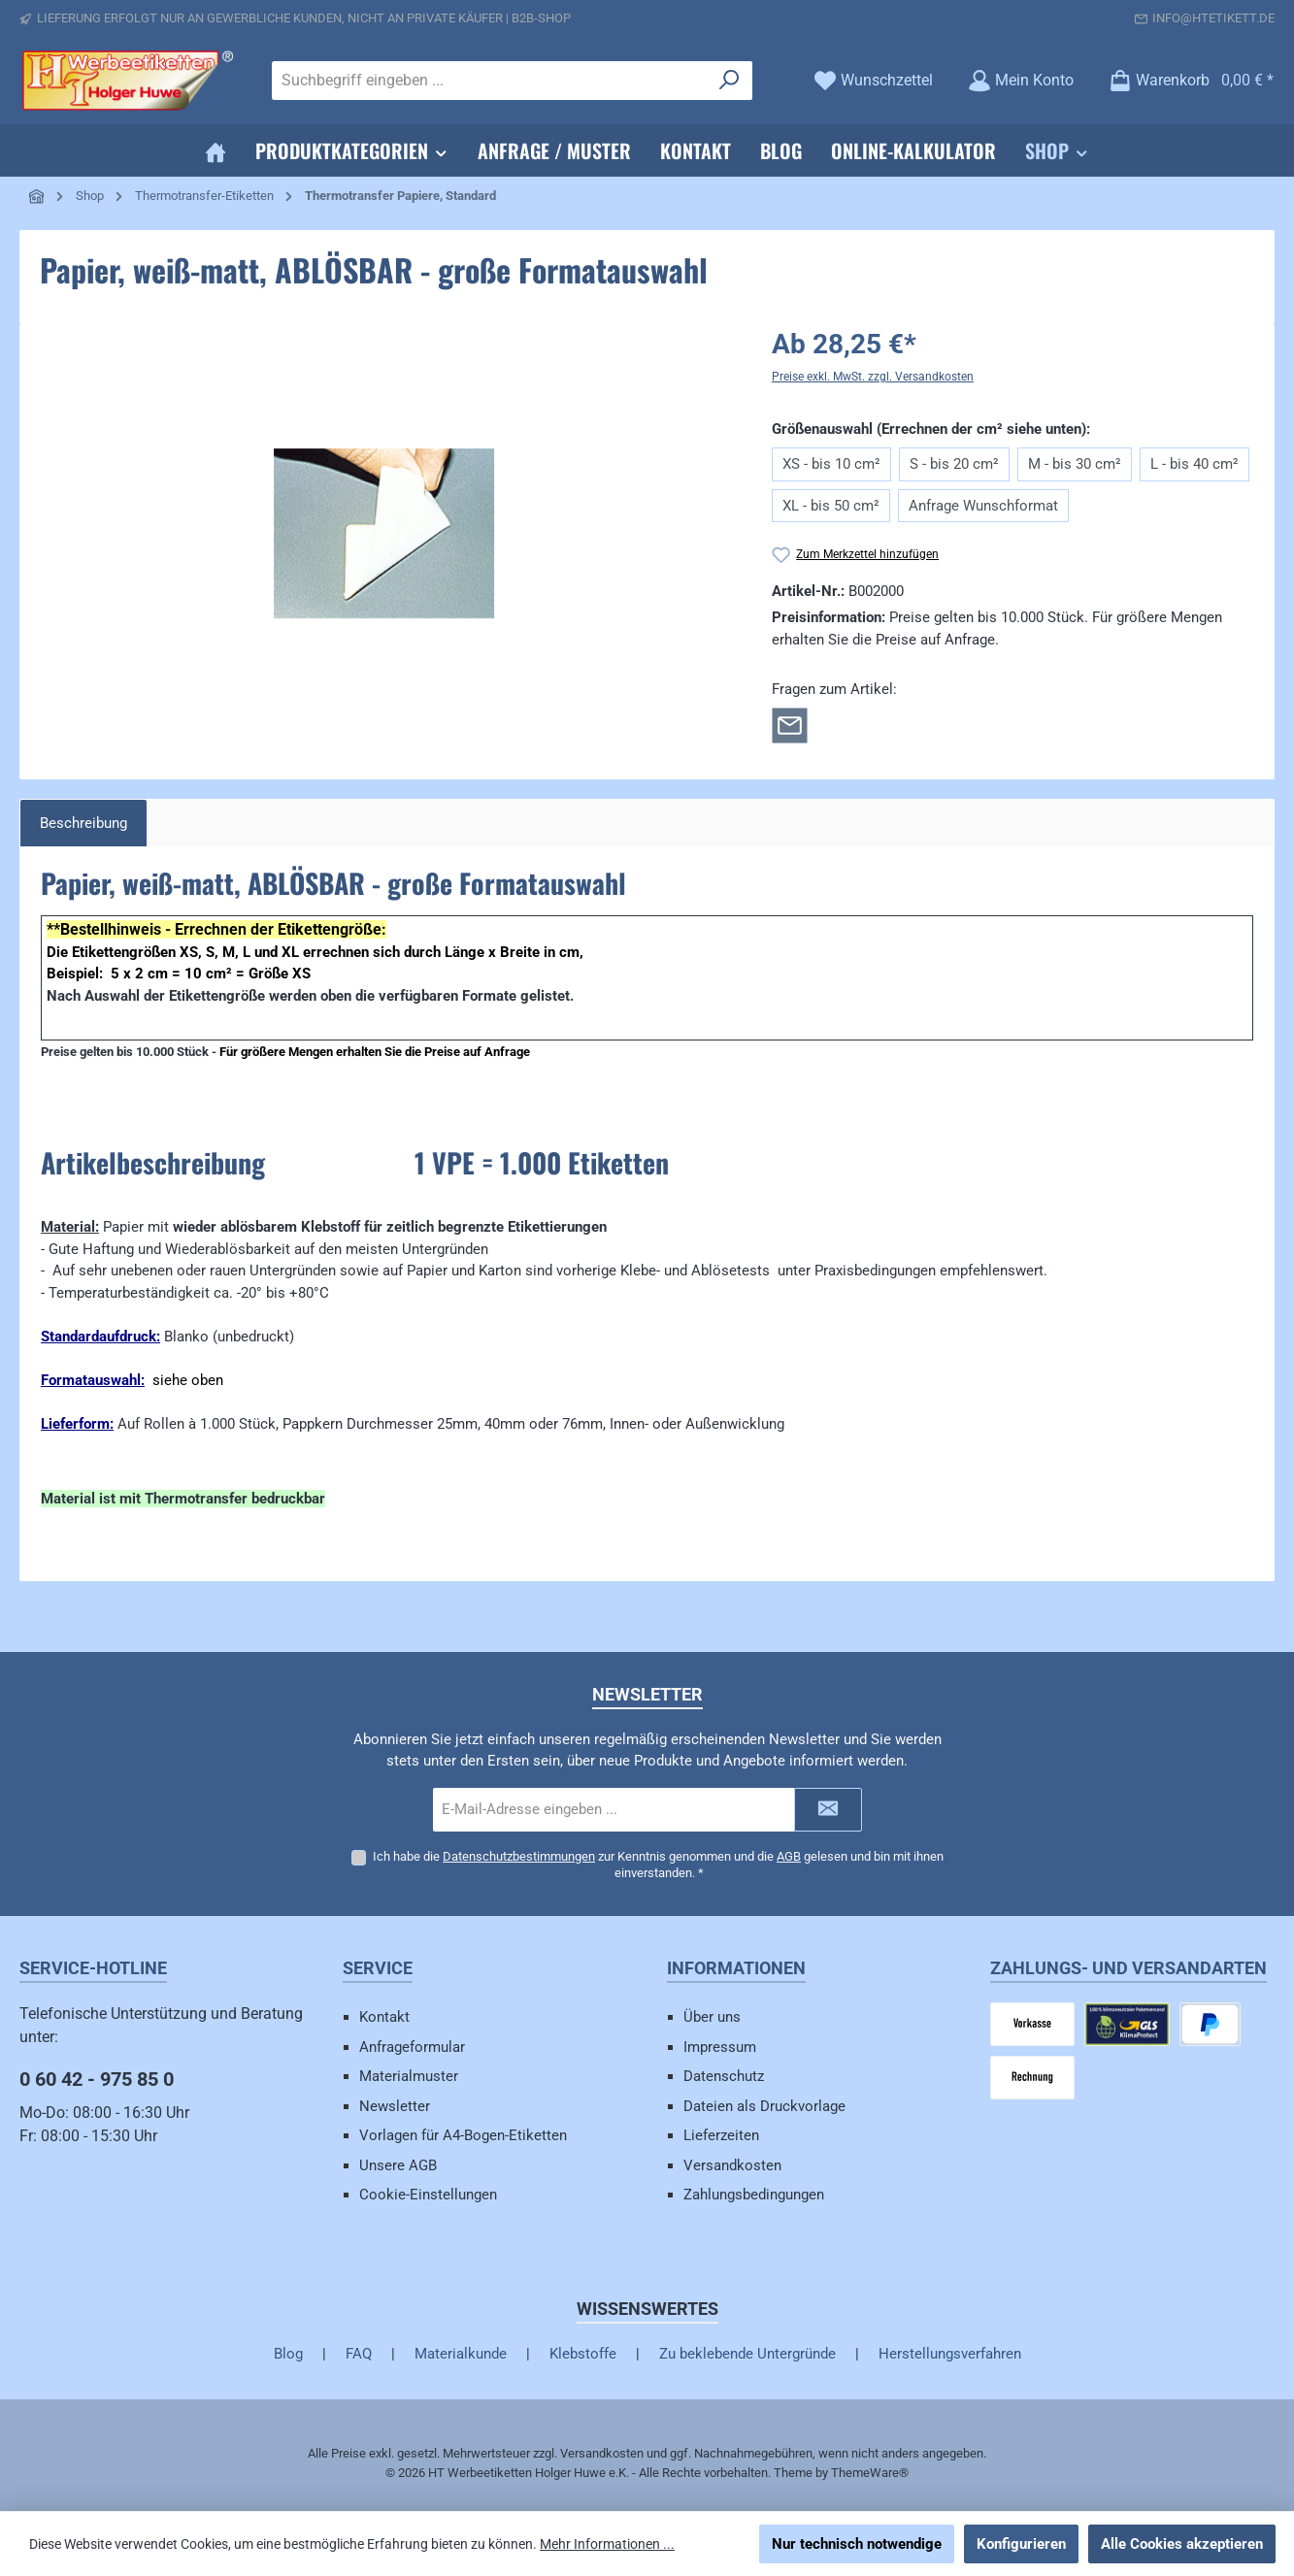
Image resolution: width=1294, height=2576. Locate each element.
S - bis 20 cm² (954, 464)
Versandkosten (732, 2165)
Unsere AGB (398, 2165)
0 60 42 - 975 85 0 (96, 2079)
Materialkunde (461, 2353)
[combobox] (490, 80)
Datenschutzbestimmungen (519, 1855)
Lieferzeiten (721, 2135)
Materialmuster (408, 2076)
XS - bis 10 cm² (831, 464)
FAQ (359, 2353)
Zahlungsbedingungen (753, 2194)
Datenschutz (723, 2076)
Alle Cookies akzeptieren (1182, 2544)
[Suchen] (729, 80)
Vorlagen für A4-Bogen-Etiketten (463, 2135)
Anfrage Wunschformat (983, 505)
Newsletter (394, 2106)
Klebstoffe (582, 2353)
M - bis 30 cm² (1074, 464)
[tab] (83, 823)
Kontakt (384, 2017)
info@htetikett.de (1213, 18)
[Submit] (828, 1809)
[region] (384, 533)
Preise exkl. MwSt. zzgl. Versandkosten (873, 376)
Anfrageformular (412, 2047)
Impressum (719, 2047)
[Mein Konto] (1020, 80)
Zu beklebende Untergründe (747, 2353)
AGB (789, 1855)
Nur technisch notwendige (857, 2544)
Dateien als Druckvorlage (764, 2106)
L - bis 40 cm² (1194, 464)
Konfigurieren (1021, 2544)
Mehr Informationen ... (607, 2544)
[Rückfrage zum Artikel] (790, 724)
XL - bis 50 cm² (830, 505)
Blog (288, 2353)
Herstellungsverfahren (950, 2353)
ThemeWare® (870, 2472)
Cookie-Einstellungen (428, 2194)
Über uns (712, 2017)
